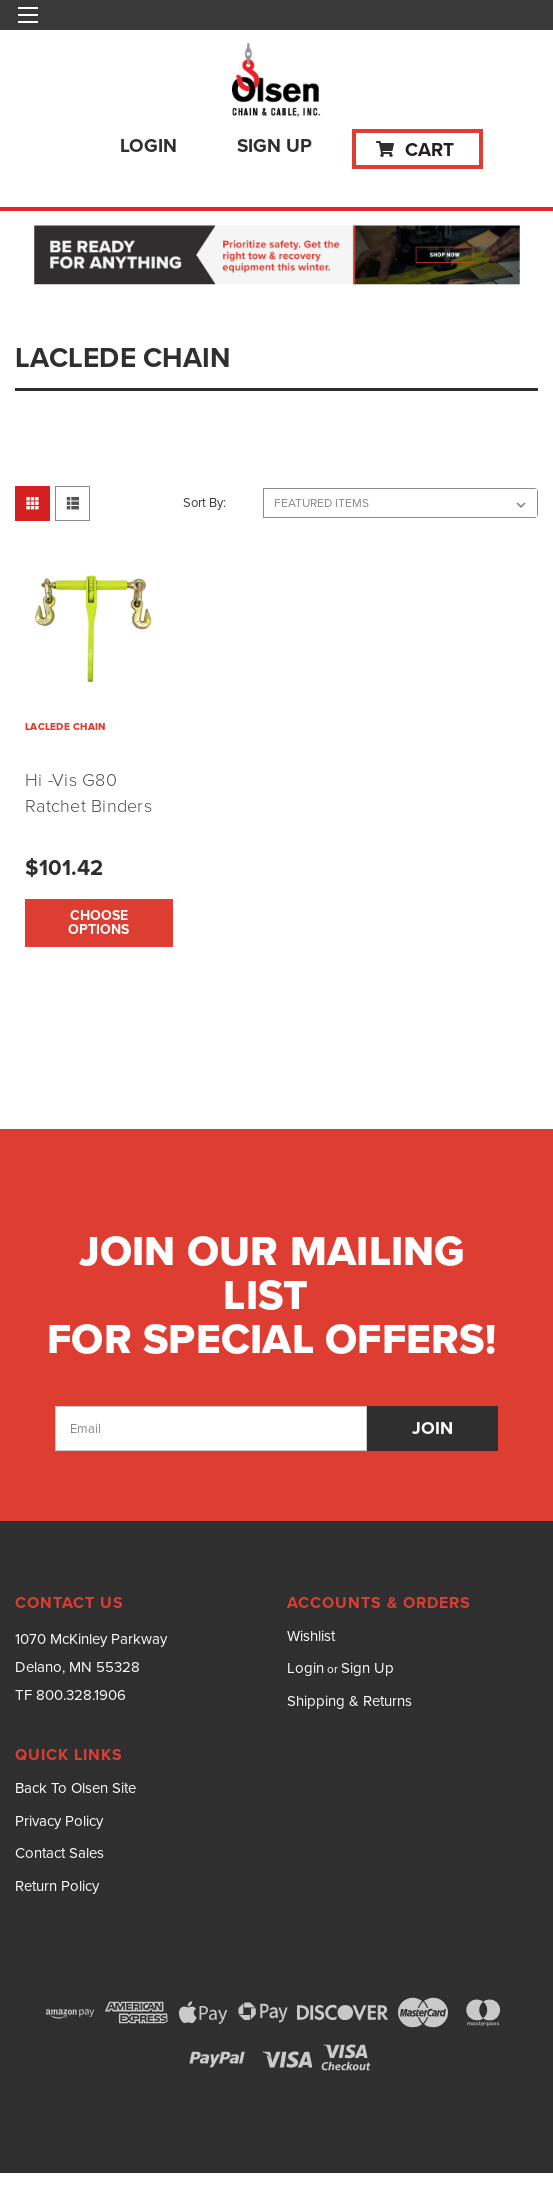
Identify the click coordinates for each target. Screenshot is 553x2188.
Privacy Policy (59, 1821)
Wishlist (311, 1636)
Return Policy (57, 1886)
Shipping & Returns (349, 1701)
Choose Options (98, 922)
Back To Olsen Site (75, 1788)
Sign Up (274, 145)
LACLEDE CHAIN (65, 726)
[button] (277, 256)
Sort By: (204, 502)
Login (148, 145)
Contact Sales (59, 1853)
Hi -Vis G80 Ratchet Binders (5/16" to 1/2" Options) (88, 819)
